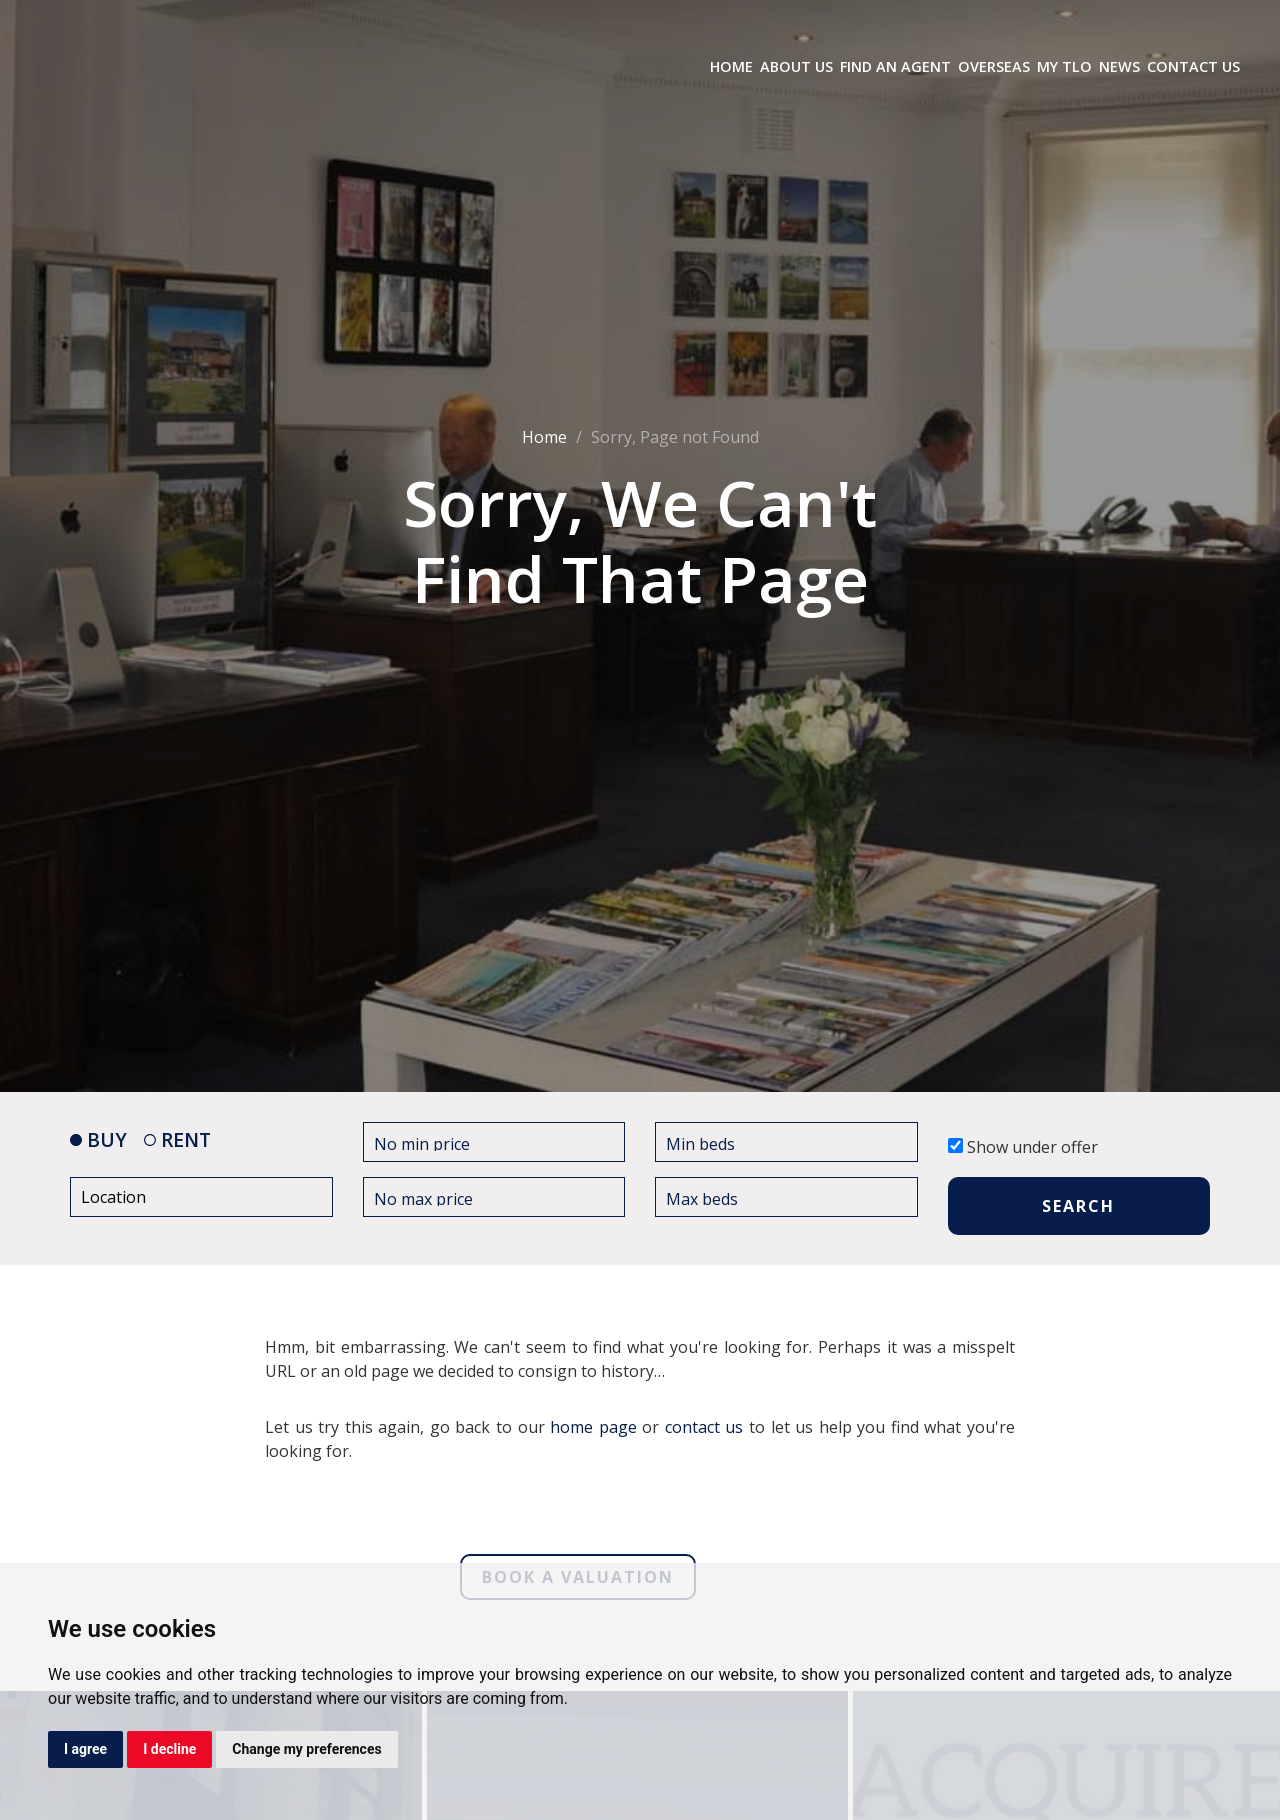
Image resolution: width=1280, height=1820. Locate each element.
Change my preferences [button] (306, 1749)
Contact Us (1193, 66)
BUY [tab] (98, 1139)
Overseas (994, 66)
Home (731, 66)
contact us (704, 1427)
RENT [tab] (177, 1139)
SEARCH (1078, 1206)
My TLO (1064, 66)
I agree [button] (85, 1749)
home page (593, 1427)
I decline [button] (169, 1749)
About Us (796, 66)
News (1119, 66)
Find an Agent (895, 66)
